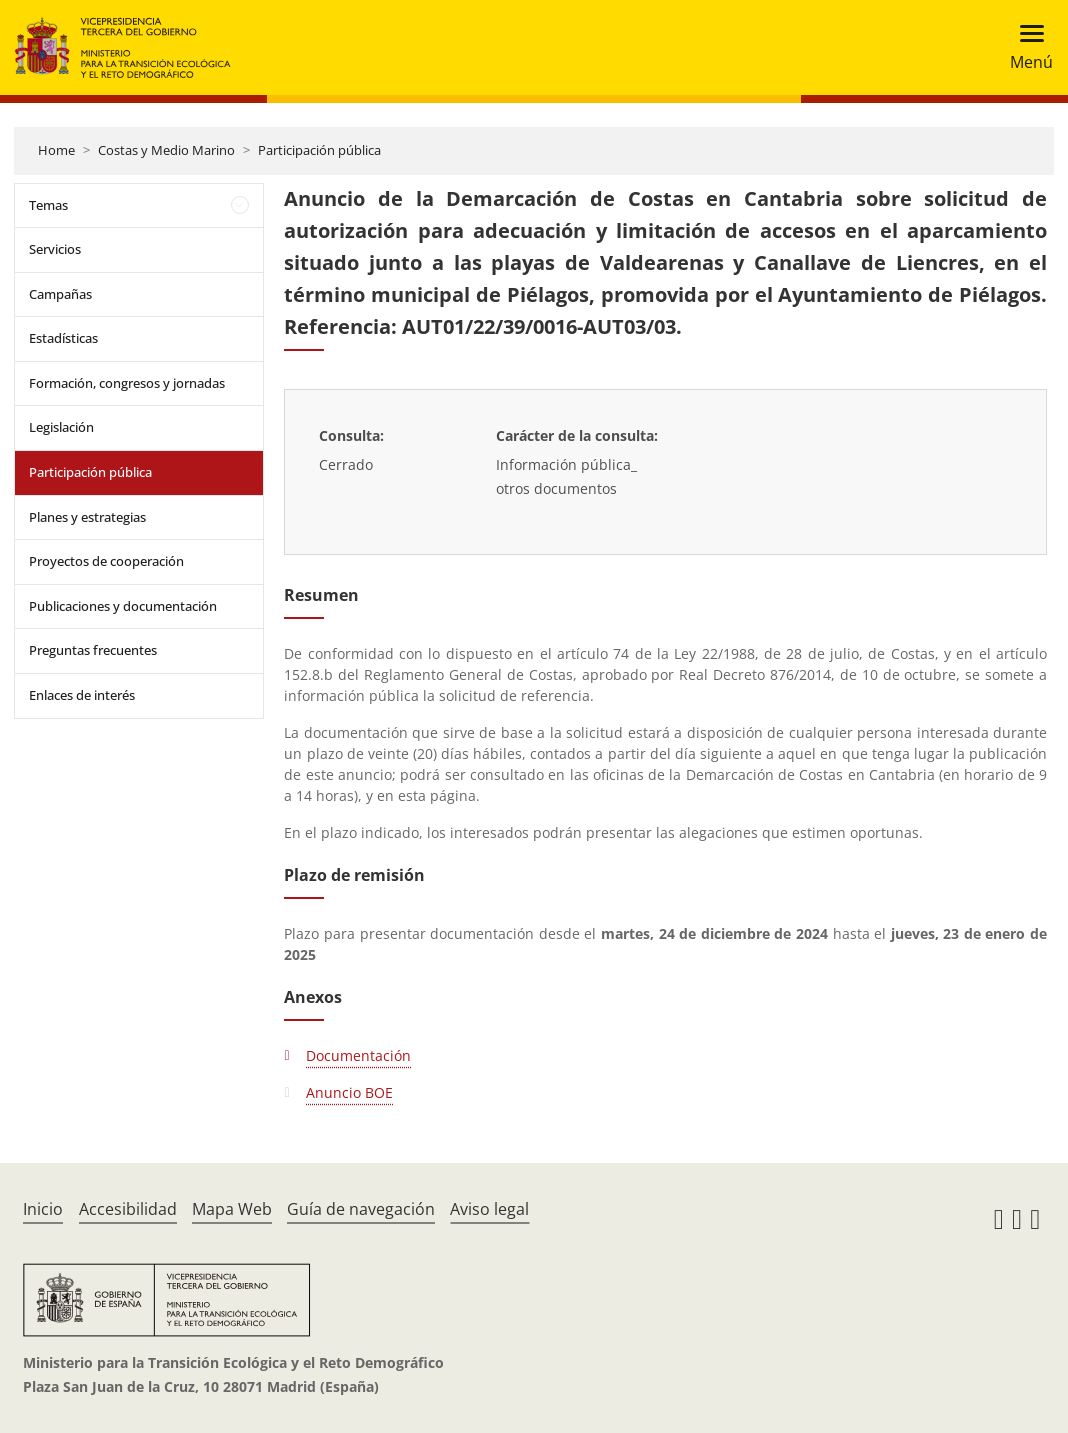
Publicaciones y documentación (123, 606)
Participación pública (319, 150)
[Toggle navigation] (1025, 47)
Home (56, 150)
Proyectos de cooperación (106, 561)
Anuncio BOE (349, 1092)
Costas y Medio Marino (166, 150)
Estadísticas (63, 338)
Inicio (43, 1209)
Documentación (358, 1055)
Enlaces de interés (82, 695)
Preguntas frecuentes (93, 650)
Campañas (60, 294)
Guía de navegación (361, 1209)
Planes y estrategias (87, 517)
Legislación (61, 427)
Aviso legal (489, 1209)
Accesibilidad (128, 1209)
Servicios (55, 249)
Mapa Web (232, 1209)
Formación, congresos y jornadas (127, 383)
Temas (48, 205)
